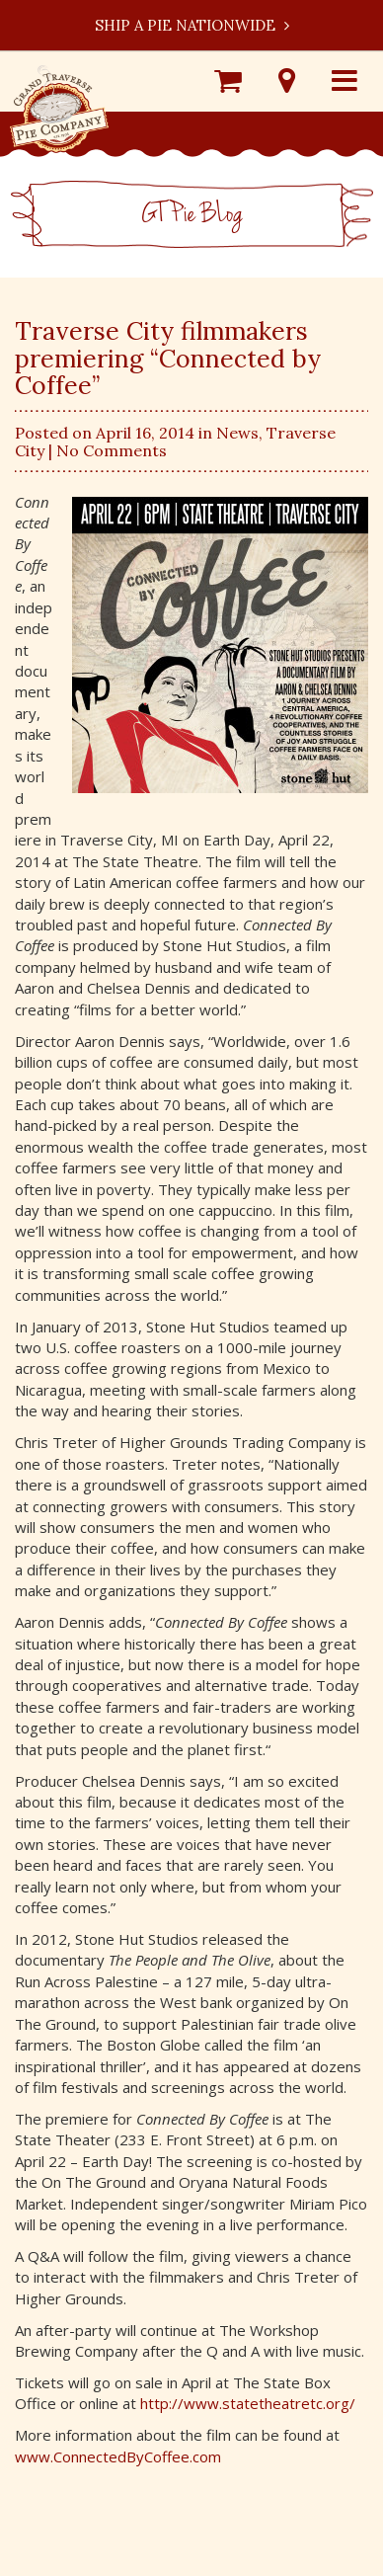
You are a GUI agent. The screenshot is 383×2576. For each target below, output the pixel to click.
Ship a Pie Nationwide (192, 25)
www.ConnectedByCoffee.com (118, 2456)
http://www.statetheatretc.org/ (247, 2403)
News (237, 433)
